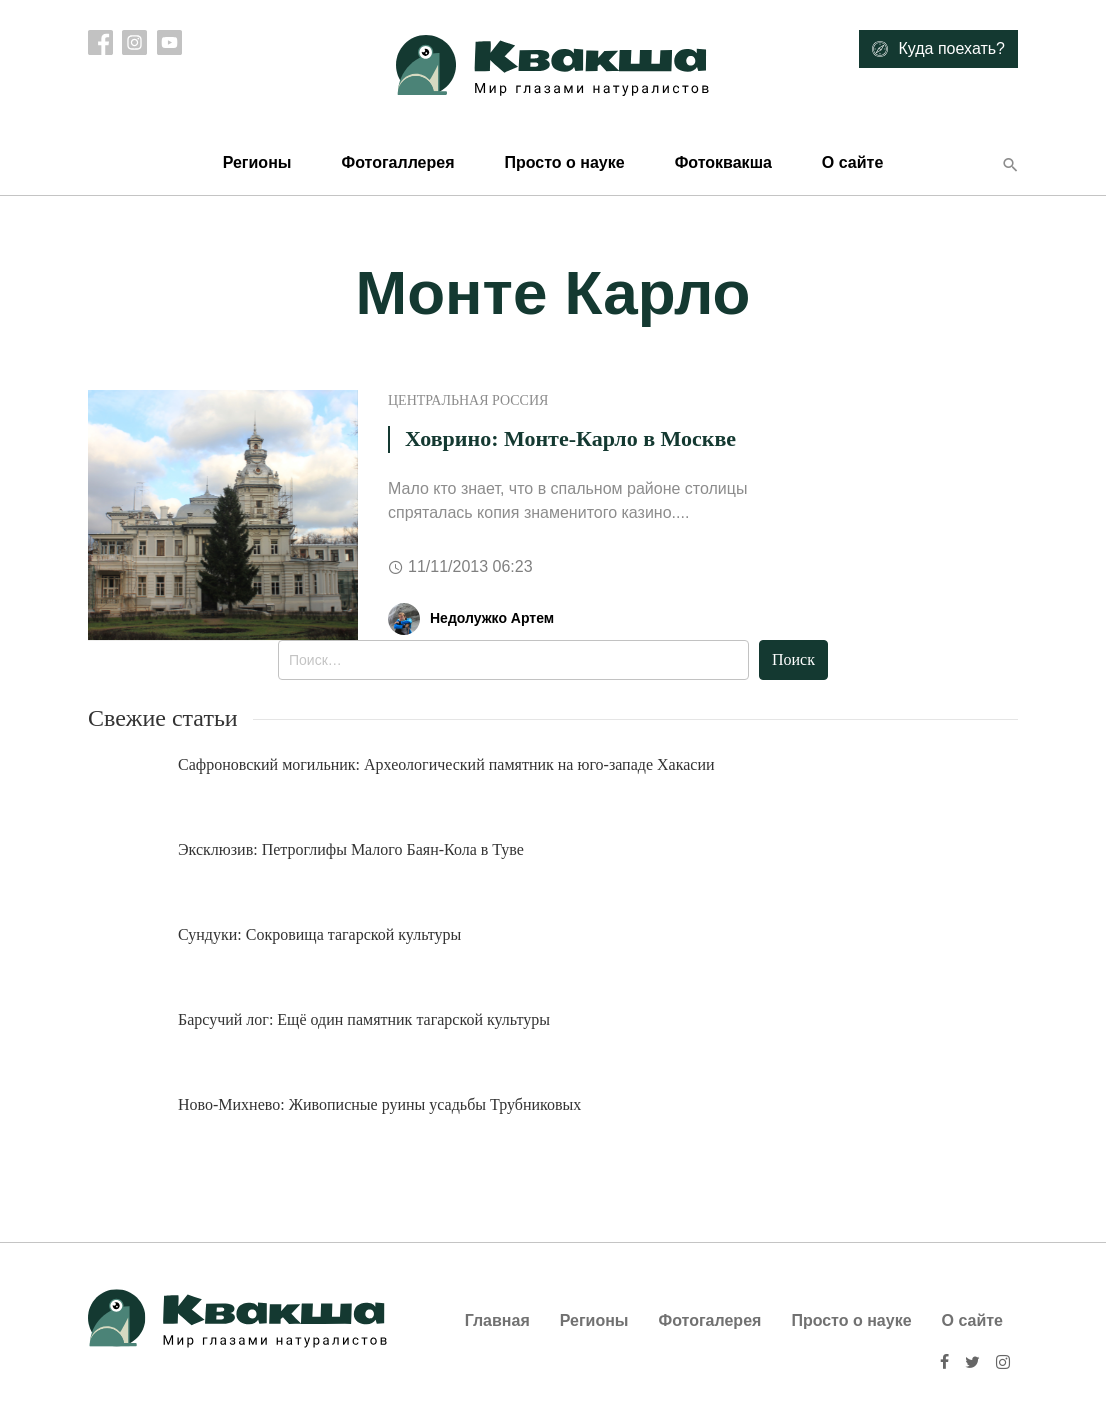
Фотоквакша (723, 162)
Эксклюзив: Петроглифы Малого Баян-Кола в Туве (351, 849)
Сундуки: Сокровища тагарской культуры (319, 934)
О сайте (852, 162)
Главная (497, 1320)
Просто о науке (564, 162)
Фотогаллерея (397, 162)
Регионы (257, 162)
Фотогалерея (710, 1320)
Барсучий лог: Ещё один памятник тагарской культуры (364, 1019)
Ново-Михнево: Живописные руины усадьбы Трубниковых (379, 1104)
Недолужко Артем (492, 618)
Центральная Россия (468, 400)
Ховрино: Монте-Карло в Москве (570, 438)
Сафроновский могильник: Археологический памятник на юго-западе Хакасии (446, 764)
